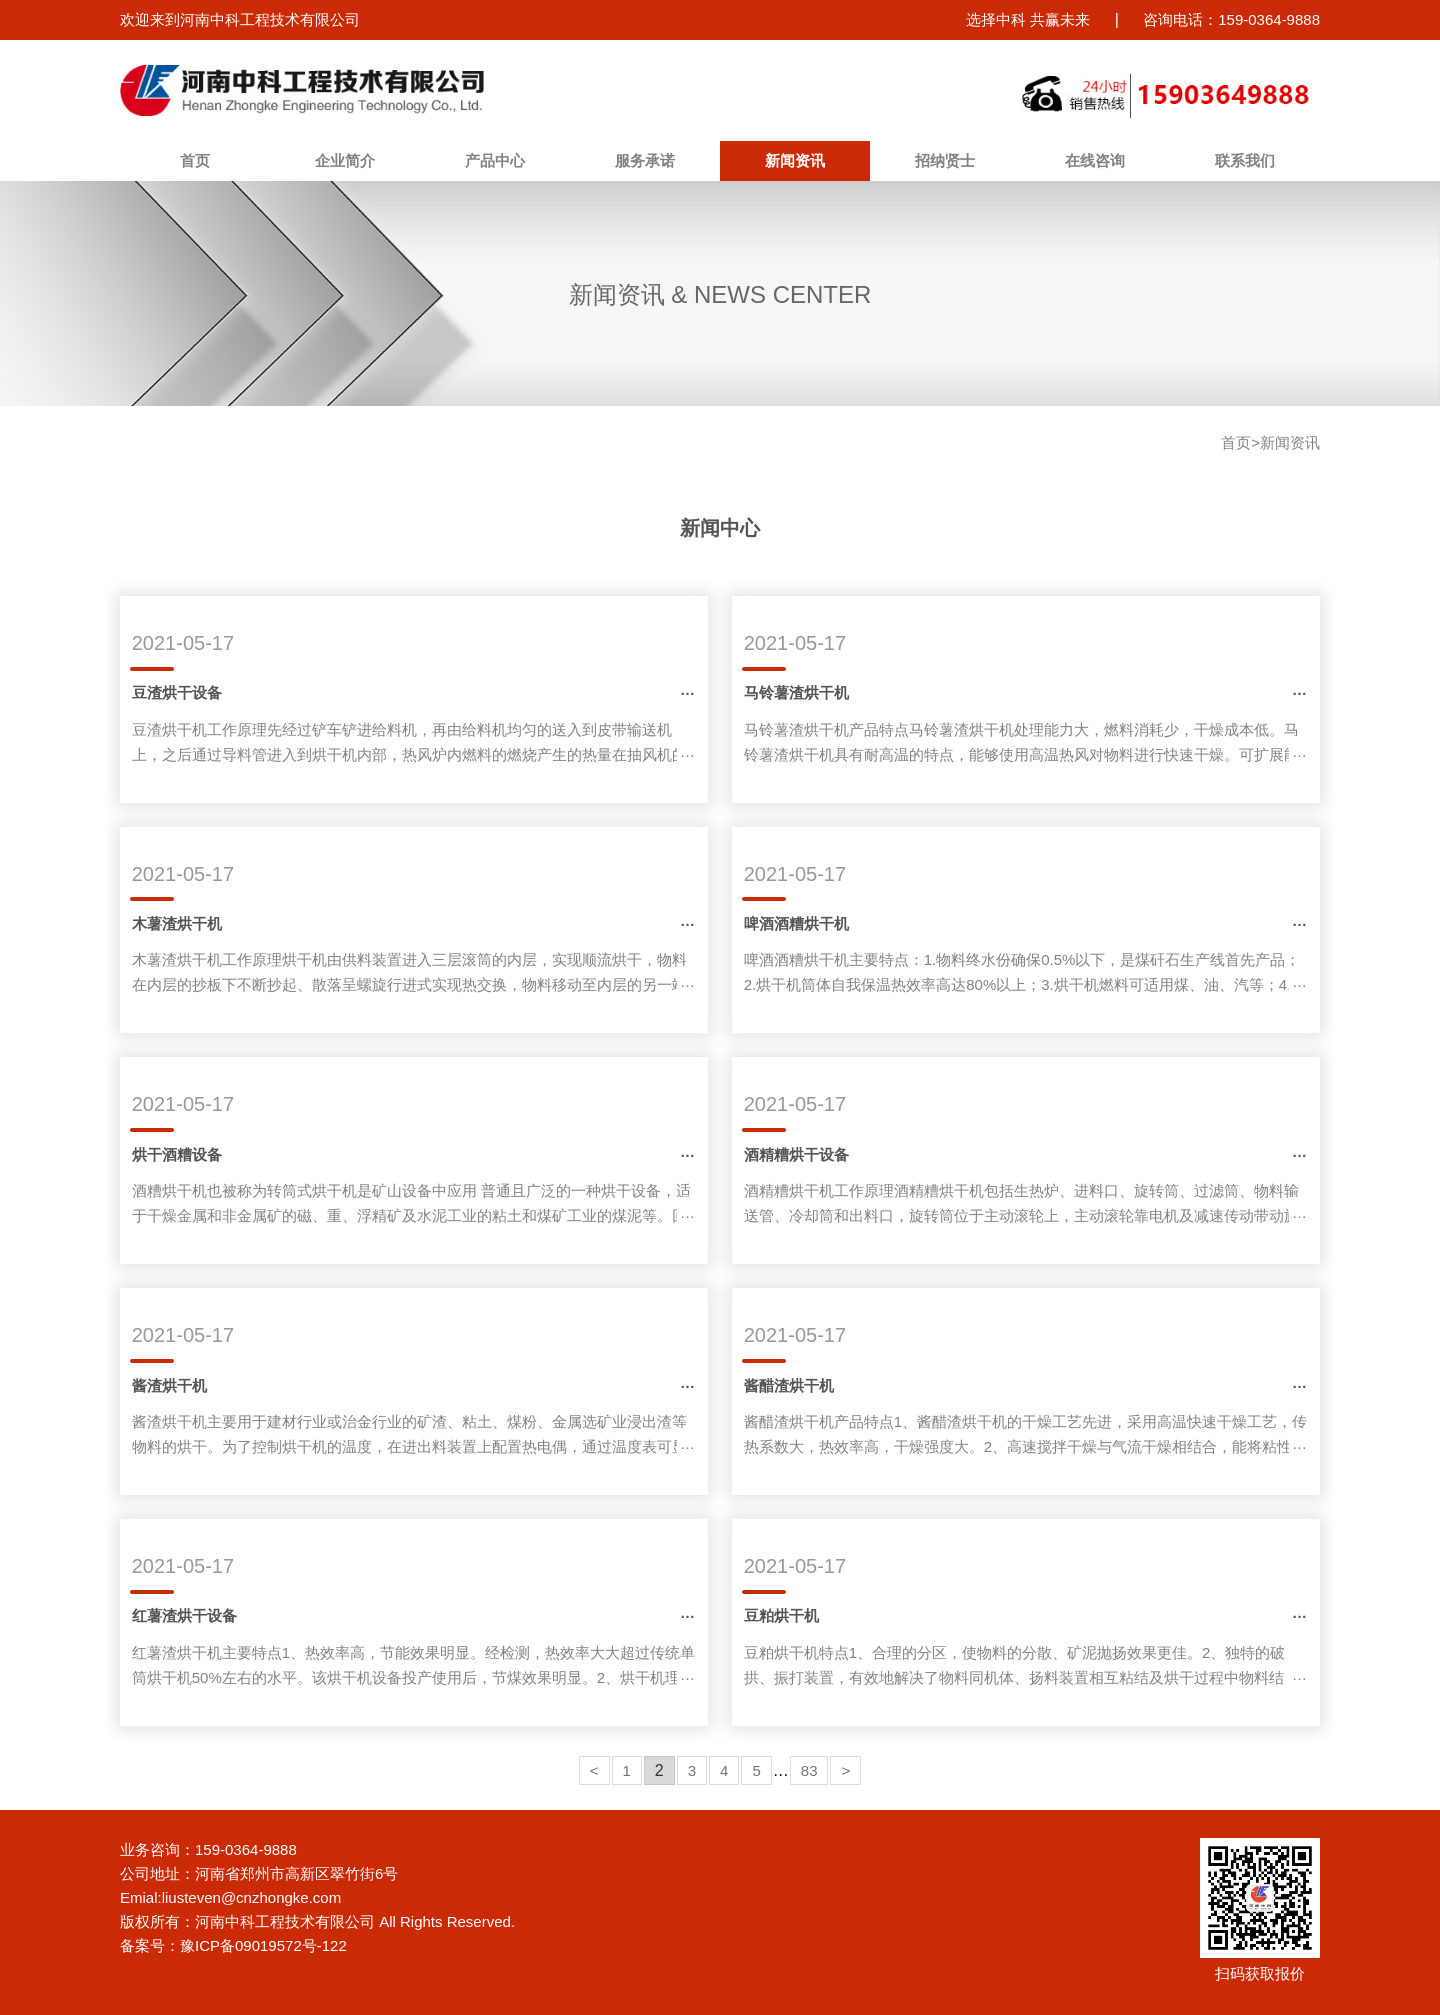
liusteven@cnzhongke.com (252, 1897)
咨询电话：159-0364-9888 (1231, 19)
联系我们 (1245, 160)
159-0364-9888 (246, 1849)
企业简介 (345, 160)
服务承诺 (645, 160)
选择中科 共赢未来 (1028, 19)
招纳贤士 (945, 160)
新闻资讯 (795, 160)
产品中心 (495, 160)
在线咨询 (1095, 160)
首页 (195, 160)
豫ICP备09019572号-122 (263, 1945)
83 (809, 1770)
